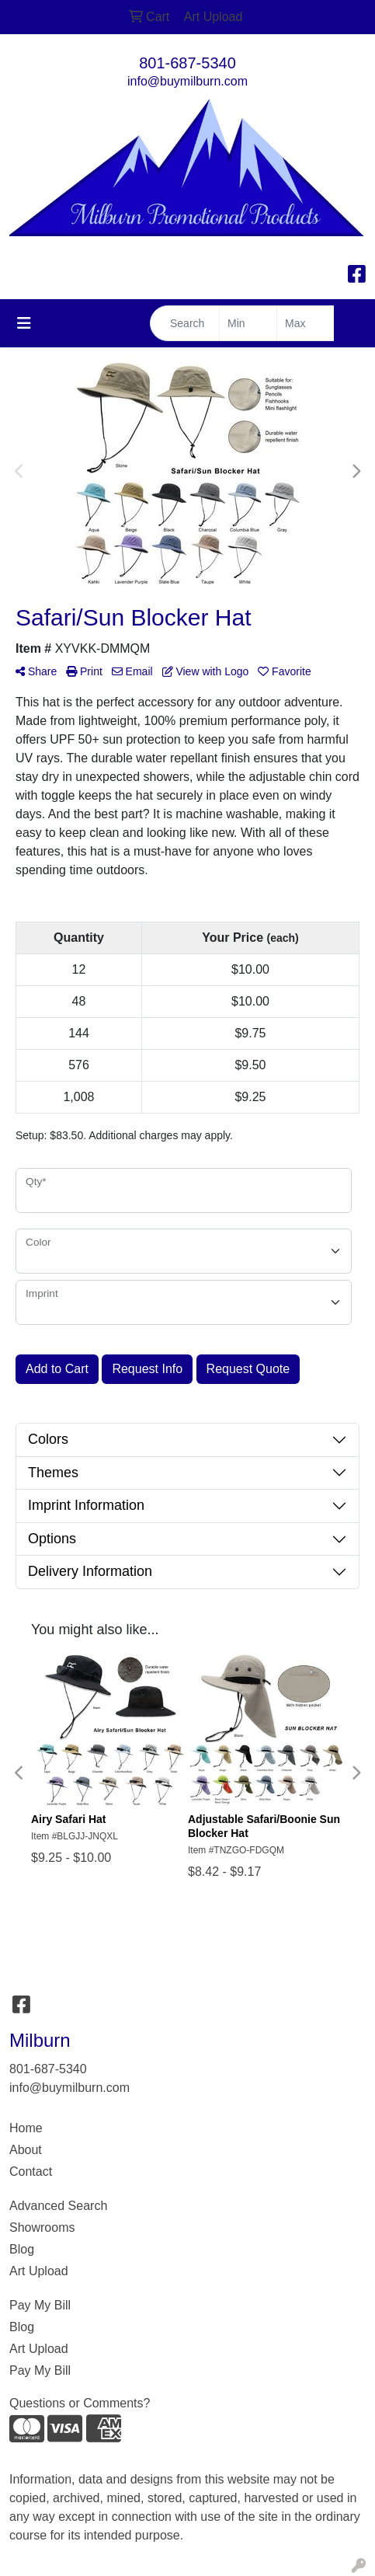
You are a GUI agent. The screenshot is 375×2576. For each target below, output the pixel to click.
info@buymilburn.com (187, 81)
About (25, 2149)
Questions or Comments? (79, 2403)
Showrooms (42, 2227)
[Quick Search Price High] (305, 323)
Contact (30, 2171)
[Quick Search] (185, 323)
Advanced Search (58, 2205)
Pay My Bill (40, 2305)
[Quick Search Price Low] (248, 323)
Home (26, 2128)
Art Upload (38, 2271)
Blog (21, 2249)
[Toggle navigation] (24, 323)
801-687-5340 (187, 62)
